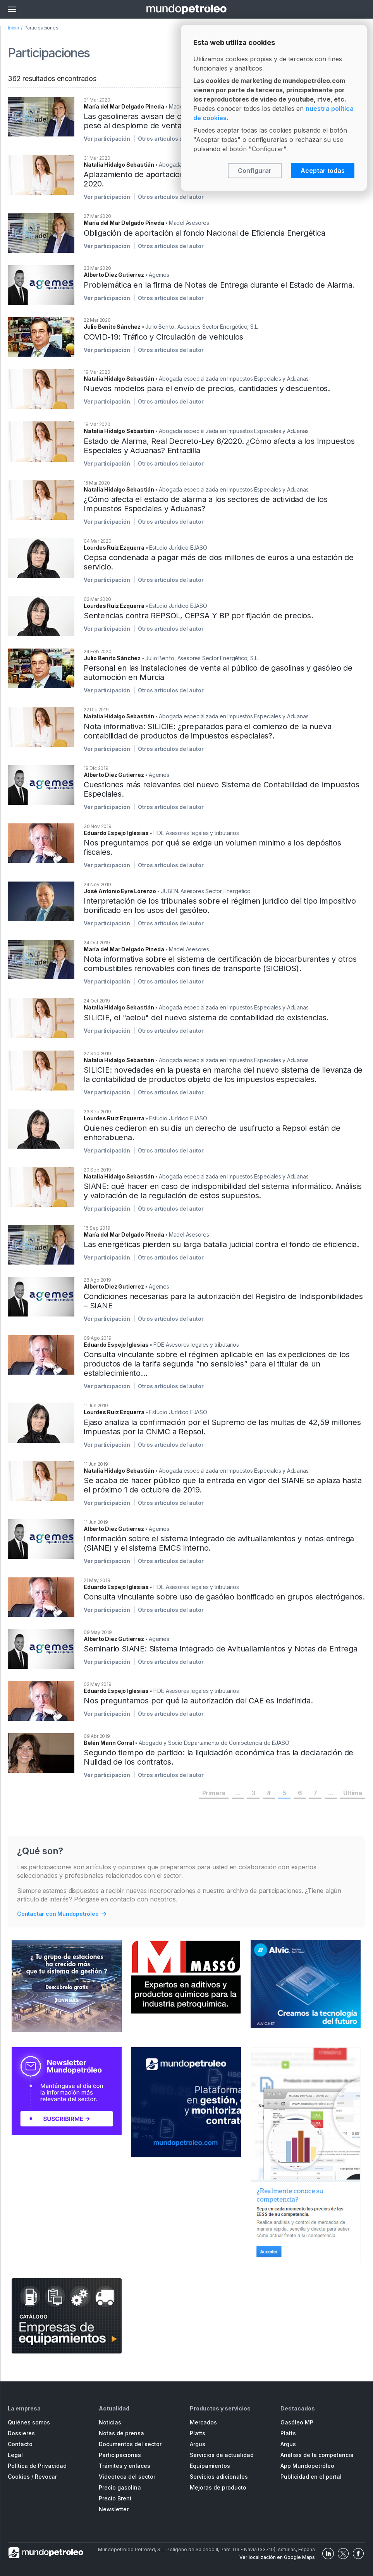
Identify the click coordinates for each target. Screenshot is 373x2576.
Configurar (255, 170)
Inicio (13, 28)
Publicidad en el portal (311, 2476)
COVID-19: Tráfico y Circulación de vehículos (163, 337)
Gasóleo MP (296, 2422)
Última (352, 1793)
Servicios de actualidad (222, 2455)
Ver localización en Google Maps (277, 2557)
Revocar (46, 2476)
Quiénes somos (29, 2422)
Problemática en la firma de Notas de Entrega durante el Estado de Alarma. (219, 285)
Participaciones (120, 2455)
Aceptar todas (323, 170)
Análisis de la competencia (317, 2455)
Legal (15, 2455)
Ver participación (107, 138)
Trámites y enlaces (124, 2465)
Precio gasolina (120, 2487)
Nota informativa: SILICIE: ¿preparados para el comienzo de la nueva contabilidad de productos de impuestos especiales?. (208, 731)
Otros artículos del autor (170, 138)
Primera (214, 1793)
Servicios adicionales (219, 2476)
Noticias (110, 2422)
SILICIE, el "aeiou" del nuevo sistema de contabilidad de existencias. (206, 1017)
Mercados (203, 2422)
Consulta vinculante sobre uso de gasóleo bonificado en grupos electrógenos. (224, 1596)
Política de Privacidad (37, 2465)
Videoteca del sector (127, 2476)
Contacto (20, 2444)
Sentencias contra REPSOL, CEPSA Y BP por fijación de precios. (198, 615)
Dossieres (21, 2433)
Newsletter (114, 2509)
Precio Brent (115, 2498)
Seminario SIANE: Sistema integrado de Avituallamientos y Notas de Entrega (220, 1648)
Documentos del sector (130, 2444)
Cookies (19, 2476)
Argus (197, 2444)
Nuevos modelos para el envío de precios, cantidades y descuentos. (207, 388)
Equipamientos (210, 2465)
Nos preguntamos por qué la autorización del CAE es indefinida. (198, 1700)
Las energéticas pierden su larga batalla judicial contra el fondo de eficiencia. (221, 1244)
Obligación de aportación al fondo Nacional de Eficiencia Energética (204, 233)
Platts (197, 2433)
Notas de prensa (121, 2433)
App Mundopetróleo (307, 2465)
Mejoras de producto (218, 2487)
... (238, 1793)
